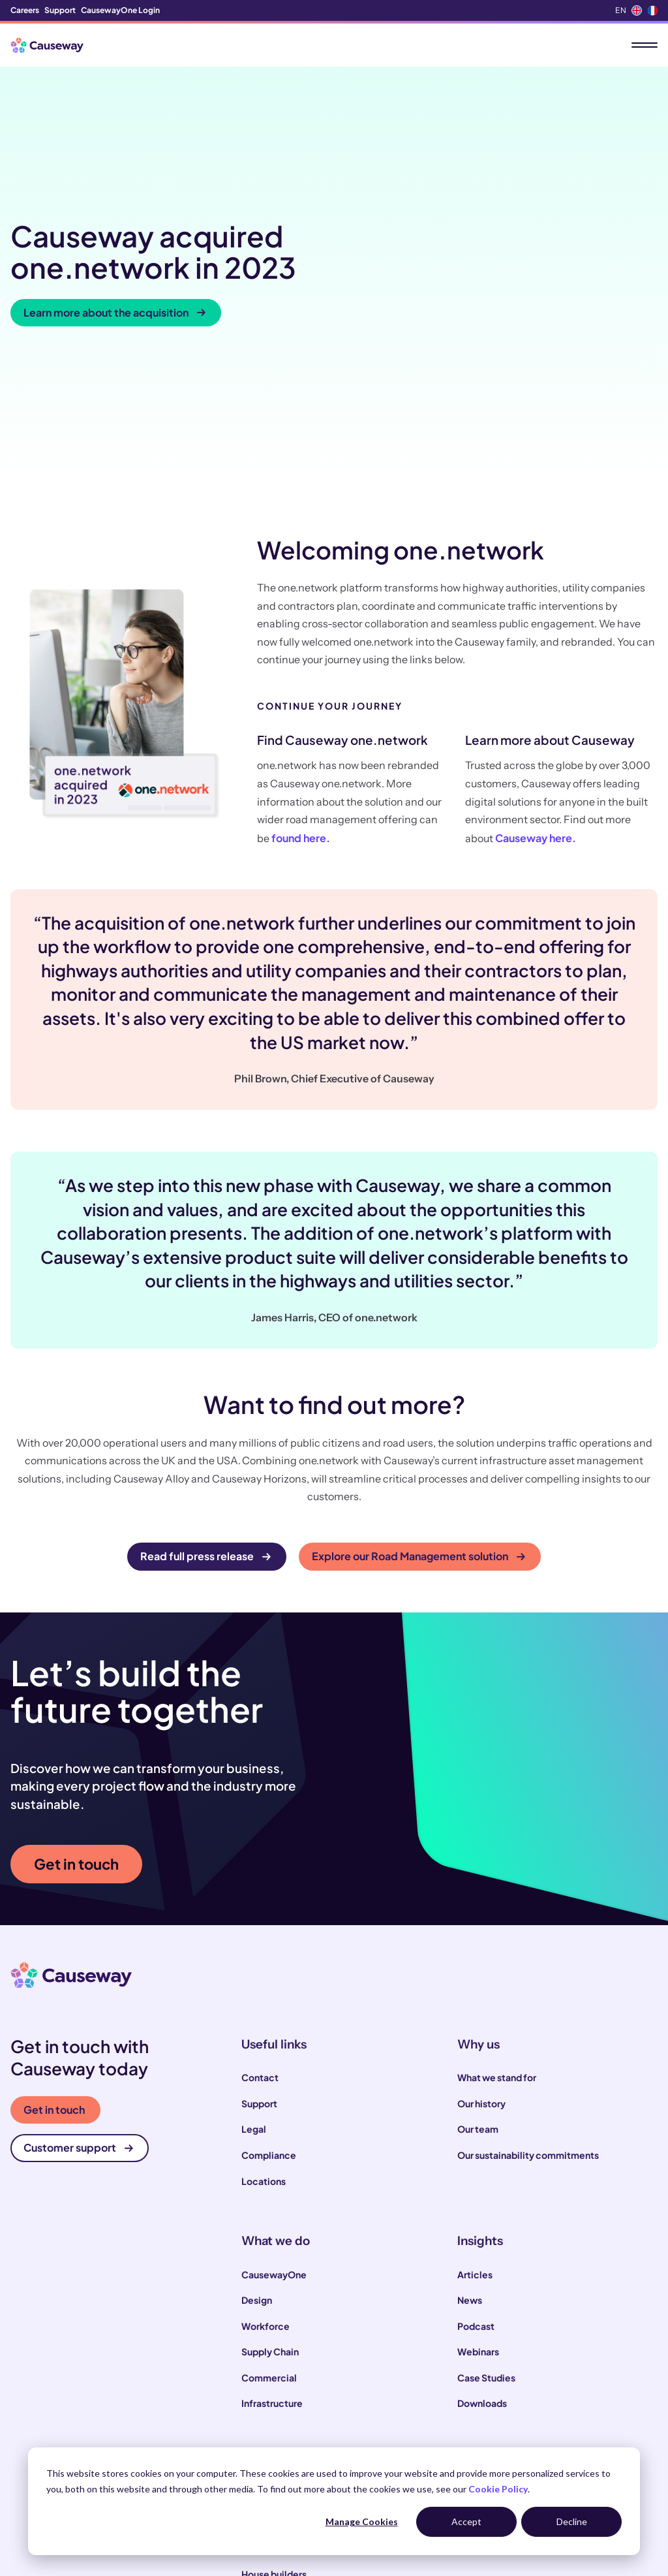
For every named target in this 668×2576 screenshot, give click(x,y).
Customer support (78, 1976)
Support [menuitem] (60, 10)
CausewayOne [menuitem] (274, 2103)
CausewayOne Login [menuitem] (120, 10)
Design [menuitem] (256, 2128)
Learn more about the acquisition (114, 227)
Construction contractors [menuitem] (297, 2325)
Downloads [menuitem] (482, 2231)
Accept (466, 2521)
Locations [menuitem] (263, 2009)
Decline (571, 2521)
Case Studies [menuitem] (486, 2206)
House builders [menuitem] (274, 2402)
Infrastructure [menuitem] (272, 2231)
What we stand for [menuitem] (496, 1906)
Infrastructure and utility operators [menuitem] (317, 2376)
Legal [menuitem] (253, 1958)
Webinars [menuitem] (478, 2180)
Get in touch (76, 1692)
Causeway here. (535, 666)
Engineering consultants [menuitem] (294, 2428)
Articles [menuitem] (475, 2103)
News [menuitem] (469, 2128)
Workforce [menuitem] (265, 2154)
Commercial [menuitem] (269, 2206)
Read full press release (205, 1385)
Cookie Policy (498, 2488)
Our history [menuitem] (481, 1932)
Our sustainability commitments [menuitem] (528, 1983)
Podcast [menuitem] (475, 2154)
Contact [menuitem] (260, 1906)
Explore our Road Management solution (418, 1385)
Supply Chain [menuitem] (270, 2180)
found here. (300, 666)
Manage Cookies (362, 2521)
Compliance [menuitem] (268, 1983)
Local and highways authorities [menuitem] (308, 2351)
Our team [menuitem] (477, 1958)
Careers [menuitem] (24, 10)
